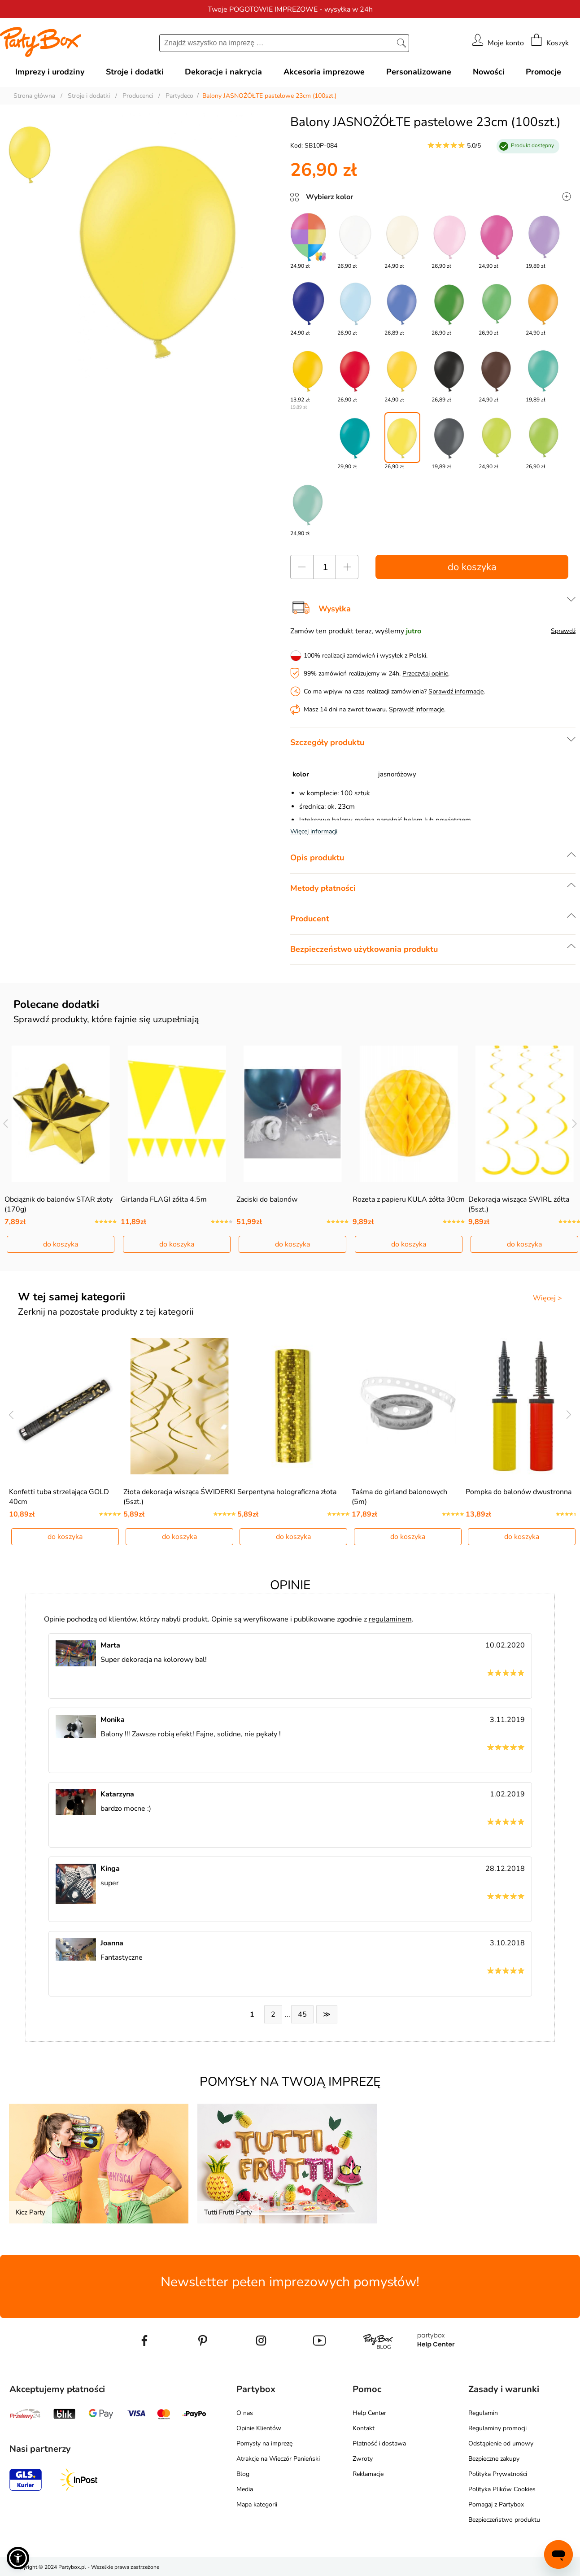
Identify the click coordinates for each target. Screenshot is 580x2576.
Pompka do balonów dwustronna (518, 1492)
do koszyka (472, 567)
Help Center (369, 2413)
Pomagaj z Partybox (496, 2504)
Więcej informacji (313, 831)
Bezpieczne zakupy (493, 2458)
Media (244, 2489)
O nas (244, 2413)
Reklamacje (368, 2474)
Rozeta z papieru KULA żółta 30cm (409, 1199)
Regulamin (483, 2413)
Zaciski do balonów (266, 1199)
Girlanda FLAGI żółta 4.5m (164, 1199)
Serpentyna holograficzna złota (286, 1492)
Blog (242, 2474)
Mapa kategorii (256, 2504)
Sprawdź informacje (456, 691)
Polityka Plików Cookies (502, 2489)
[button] (18, 2558)
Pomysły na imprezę (264, 2443)
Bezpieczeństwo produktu (504, 2519)
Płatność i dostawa (379, 2443)
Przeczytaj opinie (425, 673)
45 (302, 2014)
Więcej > (547, 1298)
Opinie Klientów (258, 2428)
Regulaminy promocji (497, 2428)
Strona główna (34, 96)
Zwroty (363, 2458)
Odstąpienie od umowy (500, 2443)
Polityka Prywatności (497, 2474)
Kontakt (364, 2428)
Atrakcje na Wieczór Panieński (278, 2458)
